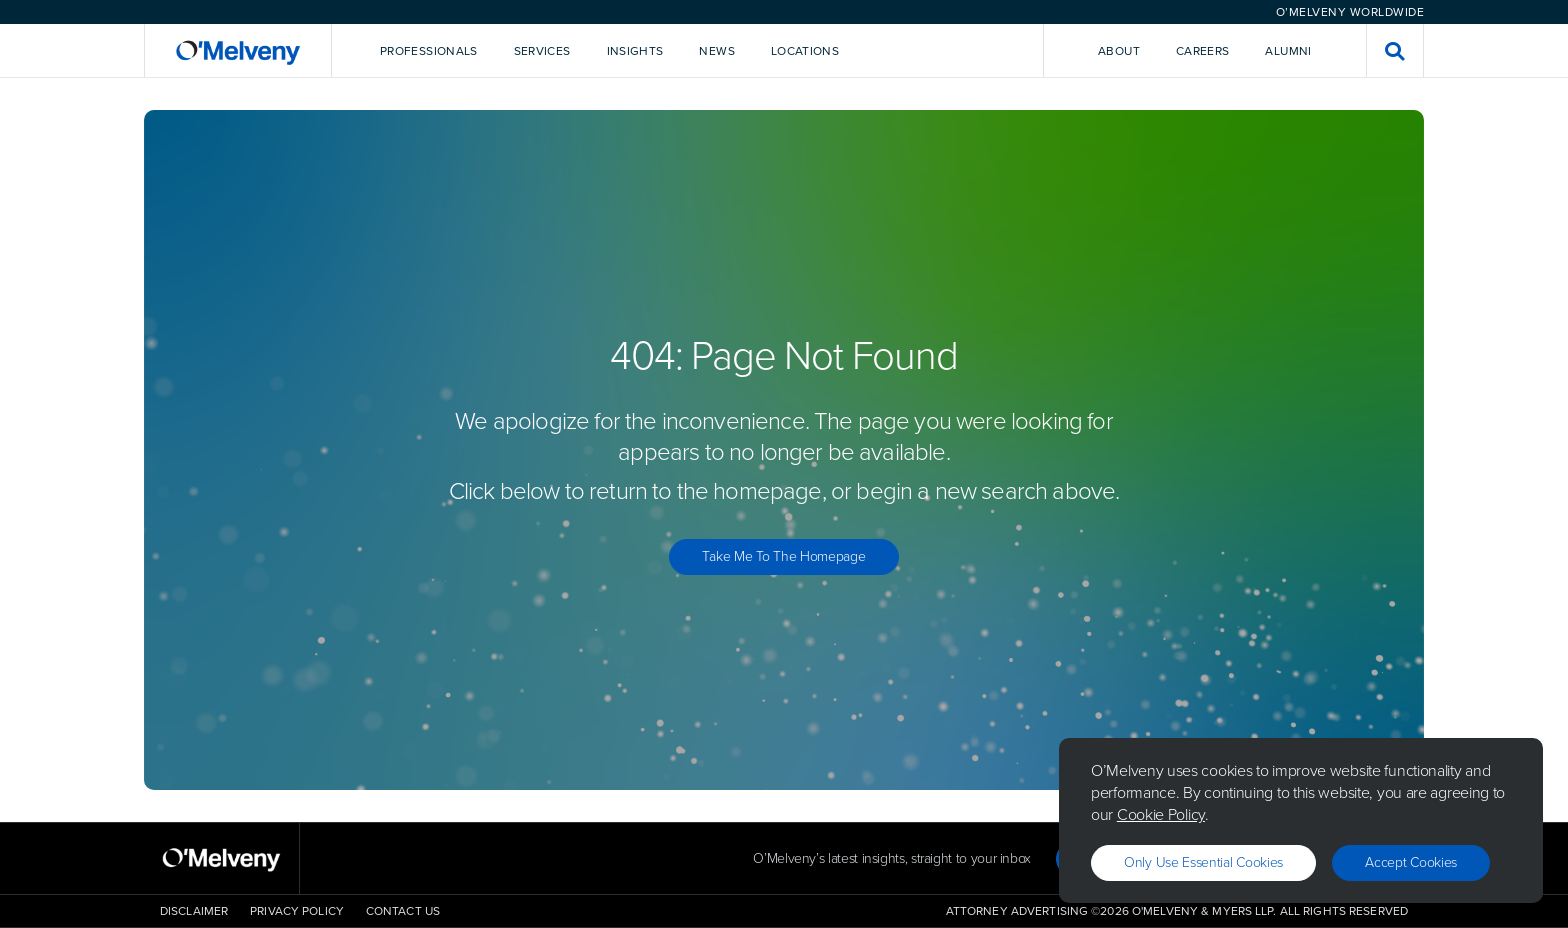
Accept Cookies (1411, 862)
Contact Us (403, 911)
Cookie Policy (1161, 814)
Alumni (1288, 51)
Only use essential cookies (1203, 862)
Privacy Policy (297, 911)
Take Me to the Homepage (783, 556)
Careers (1203, 51)
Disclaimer (194, 911)
